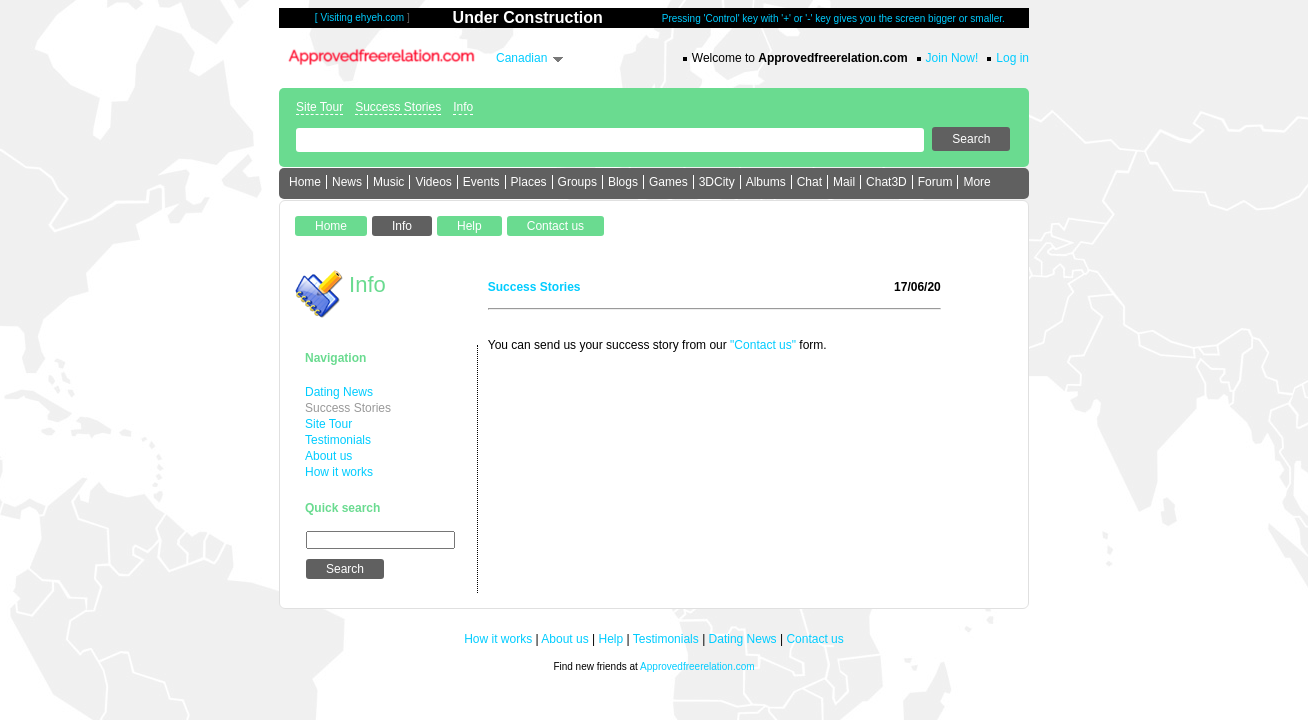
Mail (844, 182)
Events (481, 182)
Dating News (339, 392)
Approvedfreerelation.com (697, 666)
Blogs (623, 182)
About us (328, 456)
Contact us (814, 639)
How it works (339, 472)
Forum (935, 182)
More (976, 182)
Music (388, 182)
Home (305, 182)
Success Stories (398, 107)
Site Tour (319, 107)
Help (611, 639)
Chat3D (886, 182)
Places (529, 182)
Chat (809, 182)
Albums (766, 182)
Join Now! (952, 58)
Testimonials (338, 440)
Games (668, 182)
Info (463, 107)
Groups (577, 182)
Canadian (521, 58)
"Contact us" (763, 345)
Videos (433, 182)
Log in (1012, 58)
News (347, 182)
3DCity (717, 182)
